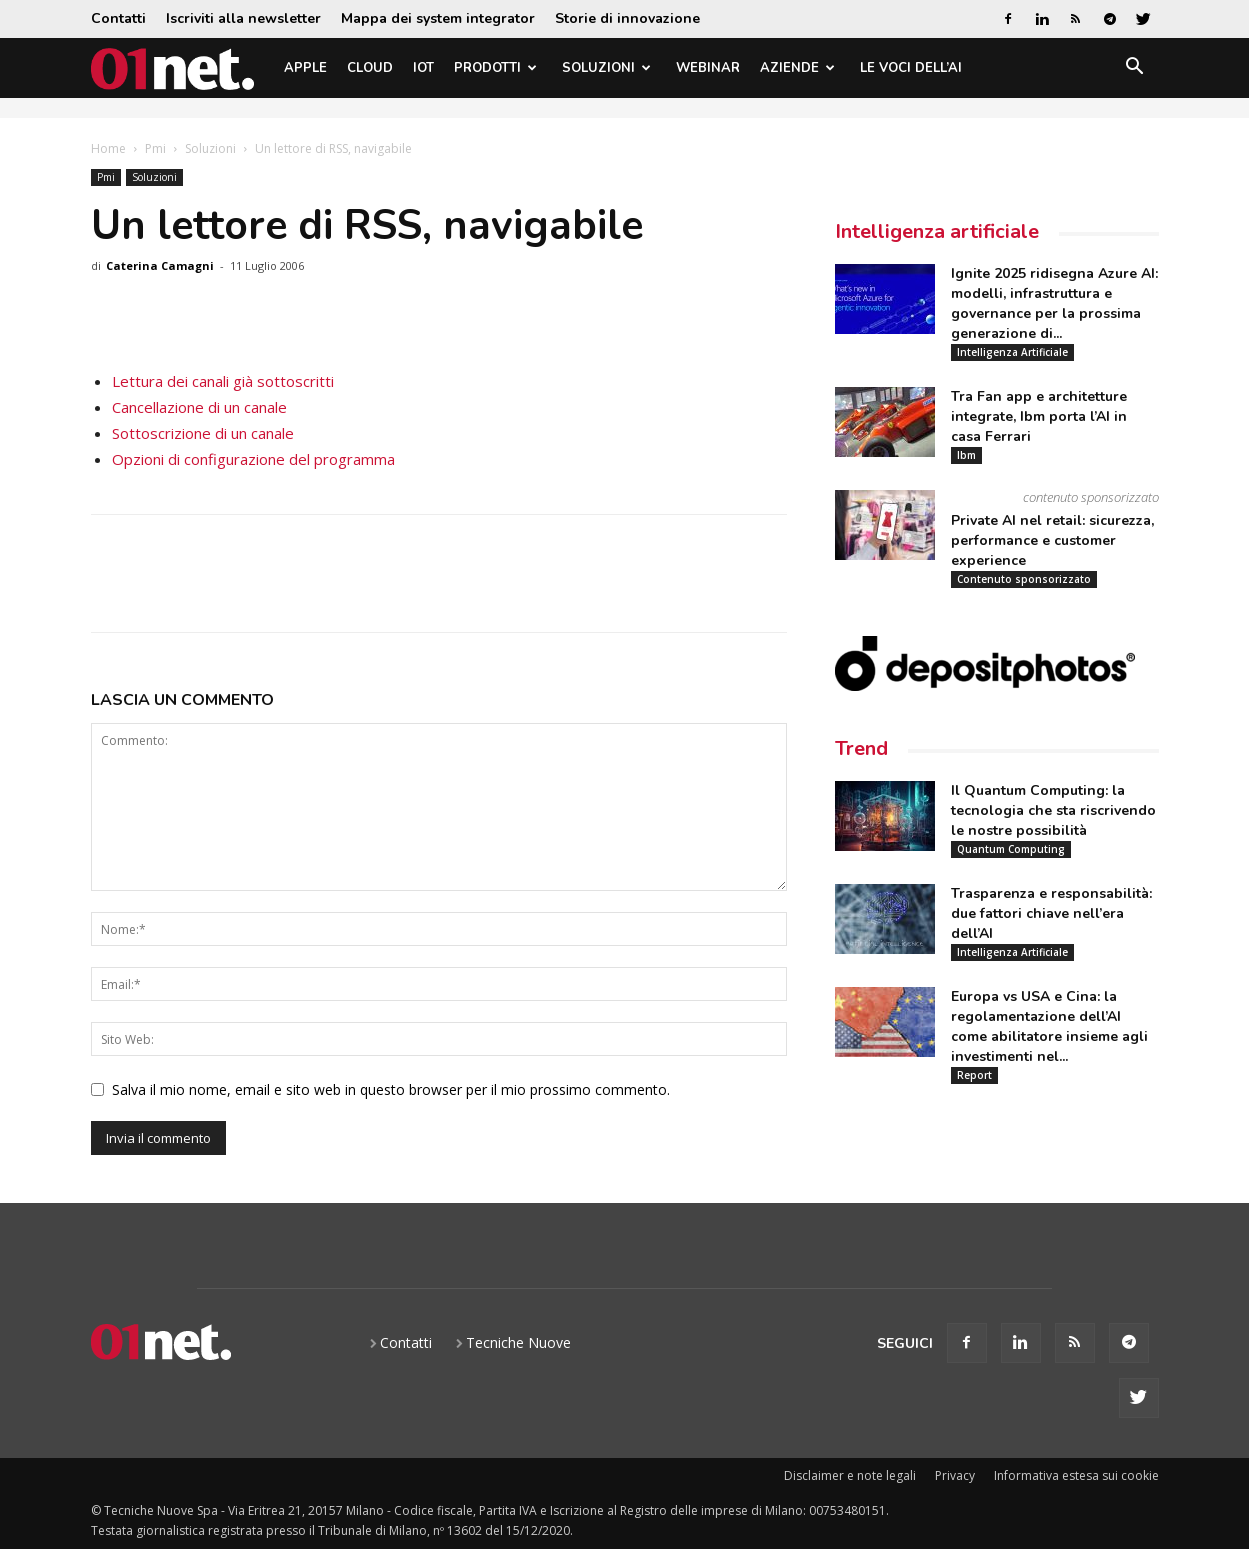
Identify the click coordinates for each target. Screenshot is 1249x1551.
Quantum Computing (1011, 849)
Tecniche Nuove (518, 1342)
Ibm (966, 455)
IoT (423, 68)
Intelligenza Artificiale (1012, 352)
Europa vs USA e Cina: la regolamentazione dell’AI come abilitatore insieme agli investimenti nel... (1049, 1026)
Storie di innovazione (627, 18)
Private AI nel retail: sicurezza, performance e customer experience (1052, 540)
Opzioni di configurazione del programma (253, 459)
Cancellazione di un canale (199, 407)
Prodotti (495, 68)
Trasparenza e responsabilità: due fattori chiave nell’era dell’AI (1051, 913)
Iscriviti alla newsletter (243, 18)
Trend (861, 748)
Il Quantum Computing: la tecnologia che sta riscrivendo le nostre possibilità (1053, 810)
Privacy (955, 1475)
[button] (1135, 69)
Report (974, 1075)
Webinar (708, 68)
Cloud (370, 68)
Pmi (155, 148)
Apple (305, 68)
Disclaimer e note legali (850, 1475)
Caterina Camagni (160, 265)
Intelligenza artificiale (937, 231)
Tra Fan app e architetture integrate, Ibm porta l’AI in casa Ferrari (1039, 416)
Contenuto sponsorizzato (1024, 579)
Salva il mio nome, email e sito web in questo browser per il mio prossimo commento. (391, 1089)
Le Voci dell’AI (911, 68)
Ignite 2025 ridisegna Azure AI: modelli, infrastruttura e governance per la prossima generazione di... (1054, 303)
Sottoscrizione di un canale (203, 433)
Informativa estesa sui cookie (1076, 1475)
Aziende (797, 68)
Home (108, 148)
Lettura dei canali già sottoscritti (223, 381)
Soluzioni (606, 68)
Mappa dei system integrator (438, 18)
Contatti (118, 18)
